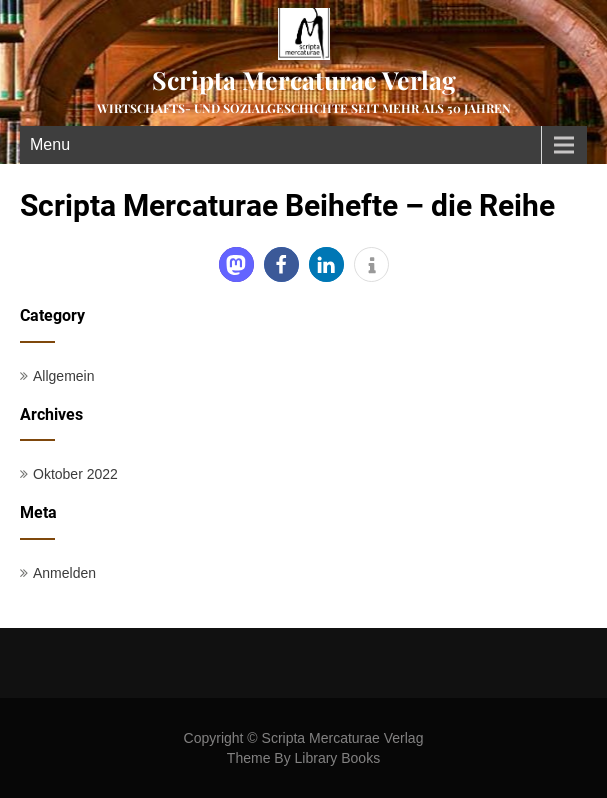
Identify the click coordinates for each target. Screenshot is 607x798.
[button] (236, 264)
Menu (50, 144)
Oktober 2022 (75, 474)
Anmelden (64, 573)
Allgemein (63, 376)
